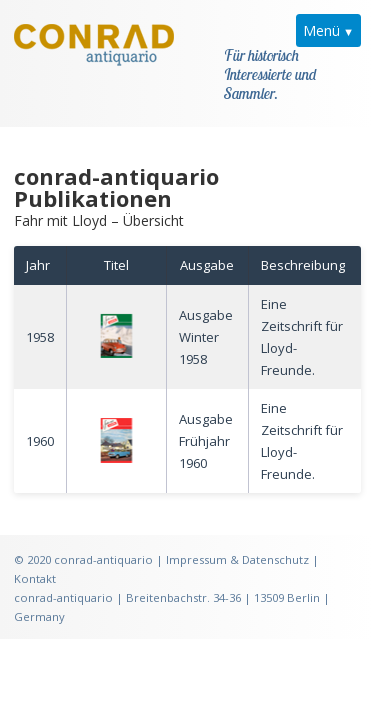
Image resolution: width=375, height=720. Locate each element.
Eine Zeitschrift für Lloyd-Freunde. (302, 313)
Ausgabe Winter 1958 (206, 313)
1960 (40, 417)
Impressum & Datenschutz (237, 536)
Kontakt (35, 555)
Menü (321, 30)
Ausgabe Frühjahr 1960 (206, 417)
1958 (40, 313)
